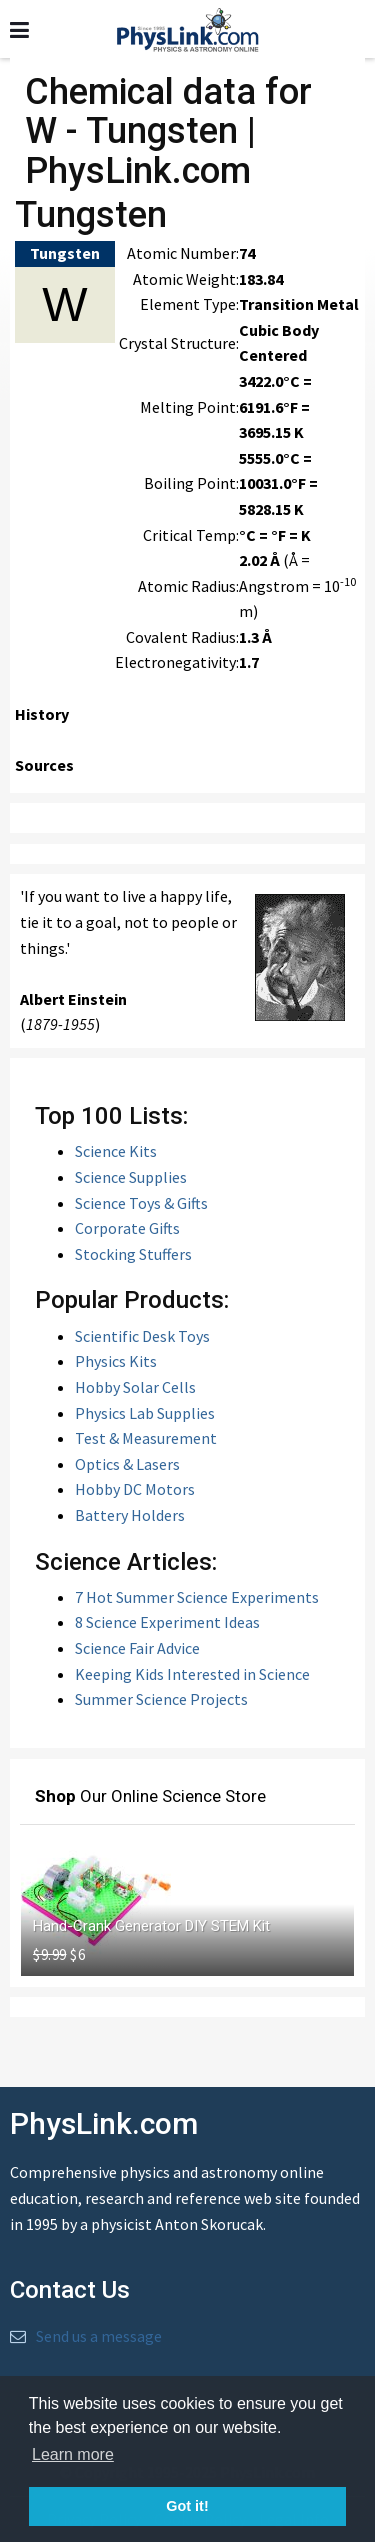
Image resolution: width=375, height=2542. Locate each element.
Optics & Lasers (127, 1464)
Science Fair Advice (137, 1648)
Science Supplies (131, 1177)
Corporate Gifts (127, 1228)
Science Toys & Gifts (141, 1203)
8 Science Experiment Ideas (167, 1622)
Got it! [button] (187, 2506)
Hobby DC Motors (135, 1489)
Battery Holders (130, 1515)
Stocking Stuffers (133, 1254)
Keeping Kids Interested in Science (192, 1674)
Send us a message (99, 2336)
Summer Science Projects (161, 1699)
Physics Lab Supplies (145, 1413)
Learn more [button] (73, 2454)
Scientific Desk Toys (142, 1336)
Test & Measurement (146, 1438)
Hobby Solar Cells (135, 1387)
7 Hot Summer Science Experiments (197, 1597)
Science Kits (116, 1151)
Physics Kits (116, 1361)
